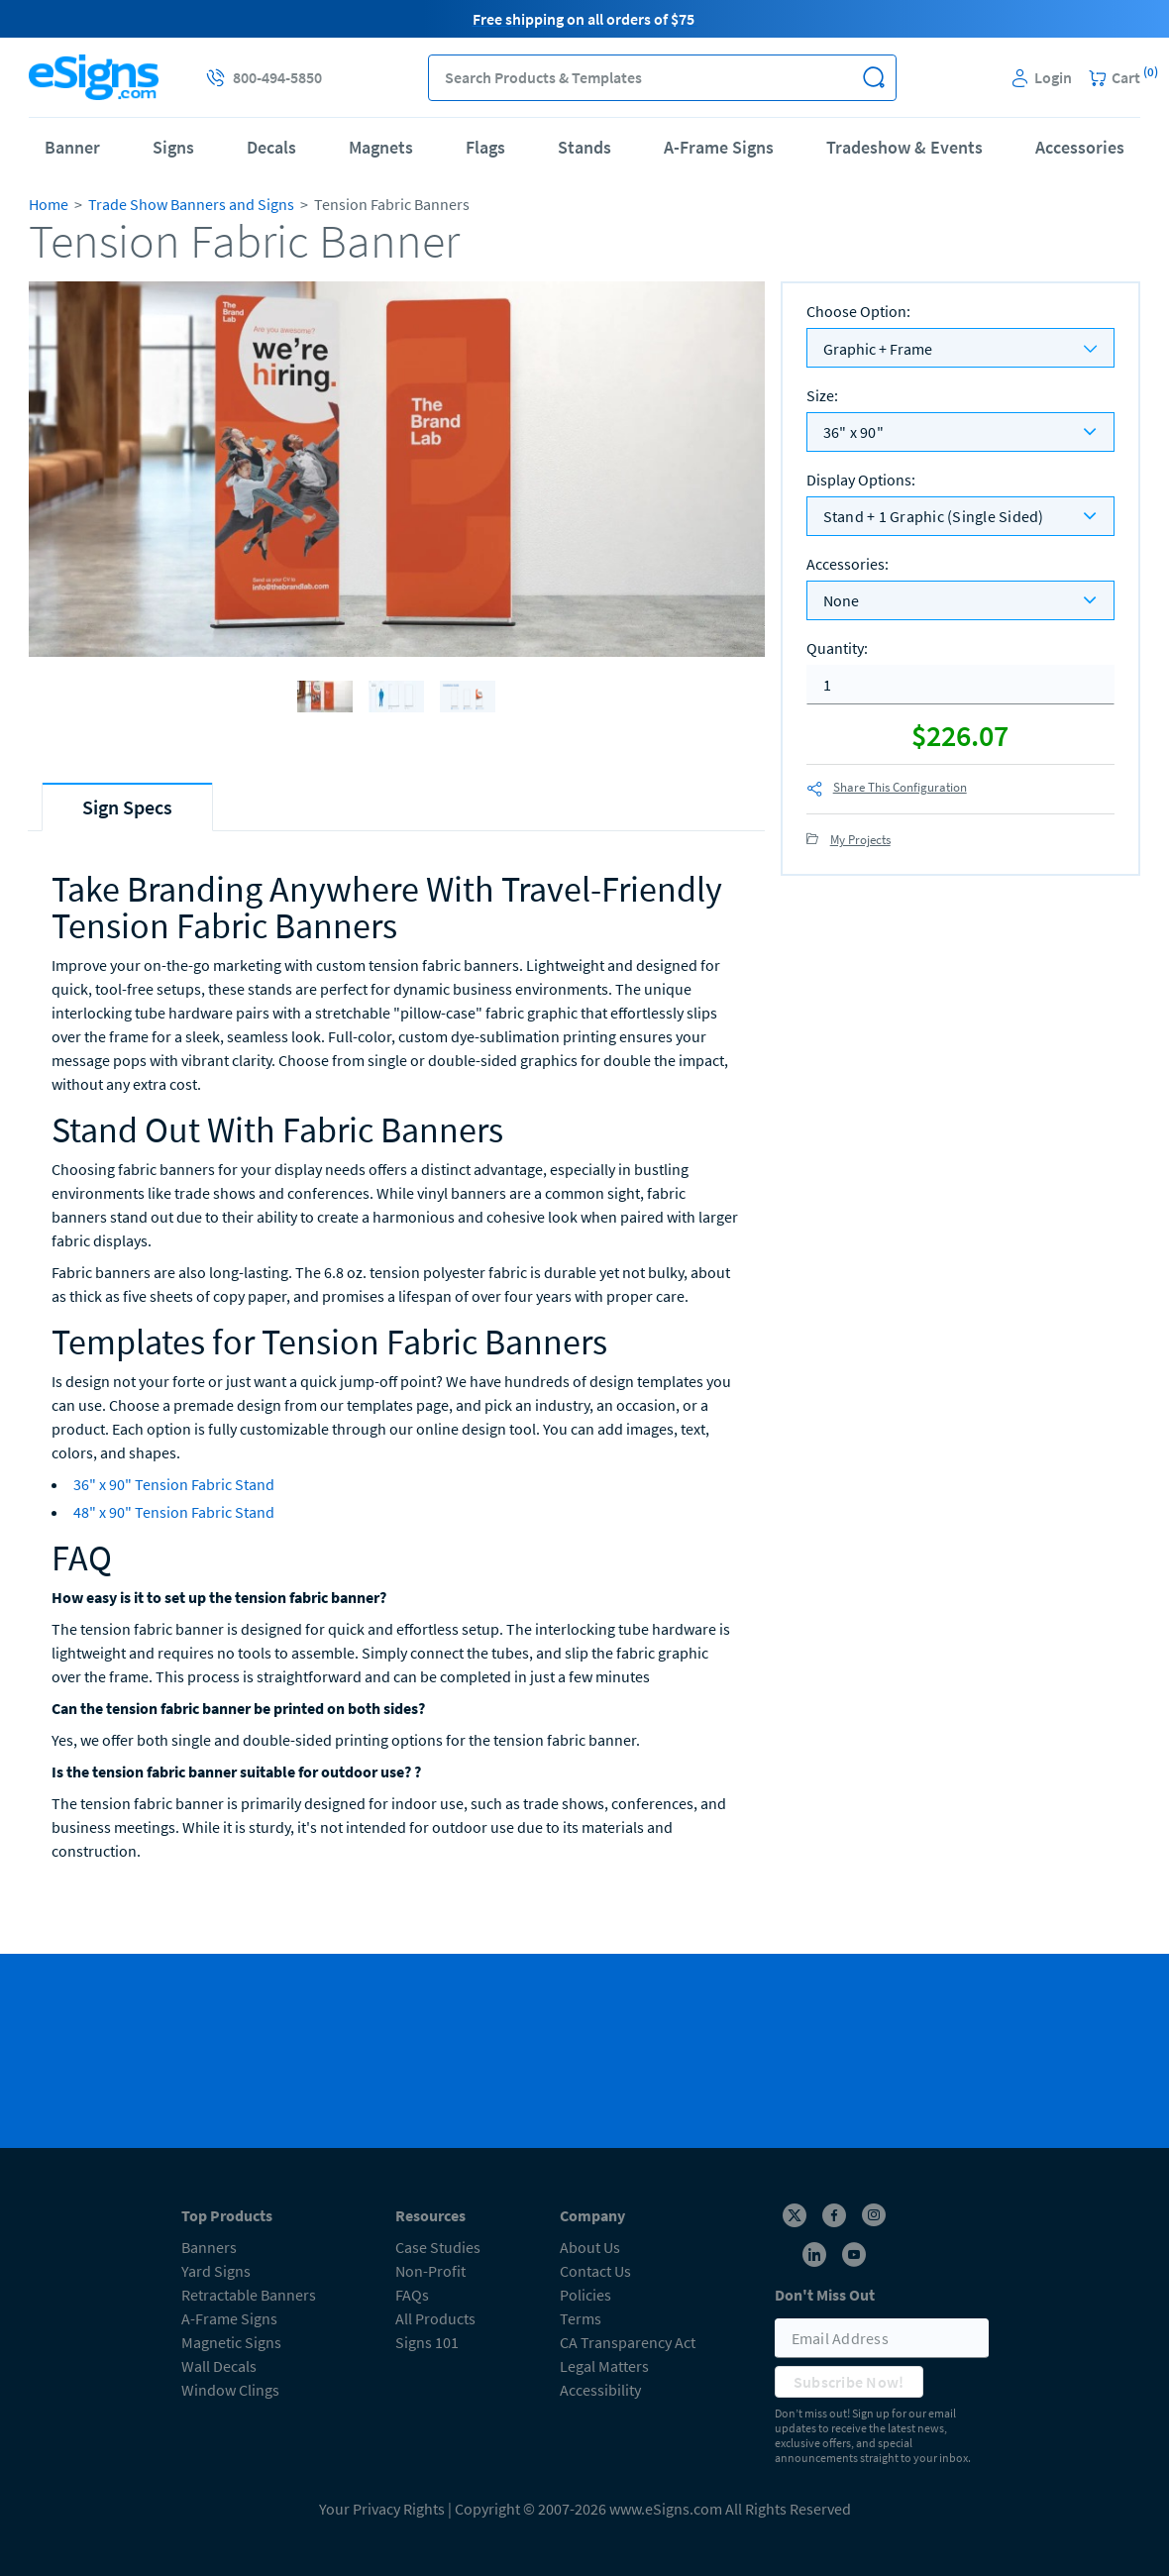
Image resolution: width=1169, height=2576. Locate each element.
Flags (485, 147)
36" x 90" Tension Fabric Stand (173, 1484)
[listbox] (960, 432)
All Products (435, 2318)
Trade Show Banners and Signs (191, 204)
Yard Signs (216, 2271)
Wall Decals (219, 2366)
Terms (580, 2318)
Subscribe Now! (849, 2382)
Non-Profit (430, 2271)
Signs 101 (427, 2342)
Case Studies (437, 2247)
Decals (271, 147)
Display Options (860, 479)
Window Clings (230, 2390)
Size (822, 395)
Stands (584, 147)
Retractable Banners (248, 2295)
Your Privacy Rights (382, 2509)
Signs (173, 147)
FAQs (412, 2295)
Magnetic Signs (231, 2342)
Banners (209, 2247)
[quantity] (960, 684)
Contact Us (595, 2271)
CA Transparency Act (627, 2342)
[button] (873, 77)
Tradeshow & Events (904, 147)
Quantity (837, 648)
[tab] (127, 807)
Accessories (1079, 147)
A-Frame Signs (719, 147)
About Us (590, 2247)
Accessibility (600, 2390)
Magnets (381, 147)
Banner (72, 147)
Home (48, 204)
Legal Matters (604, 2366)
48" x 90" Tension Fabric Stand (173, 1512)
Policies (585, 2295)
